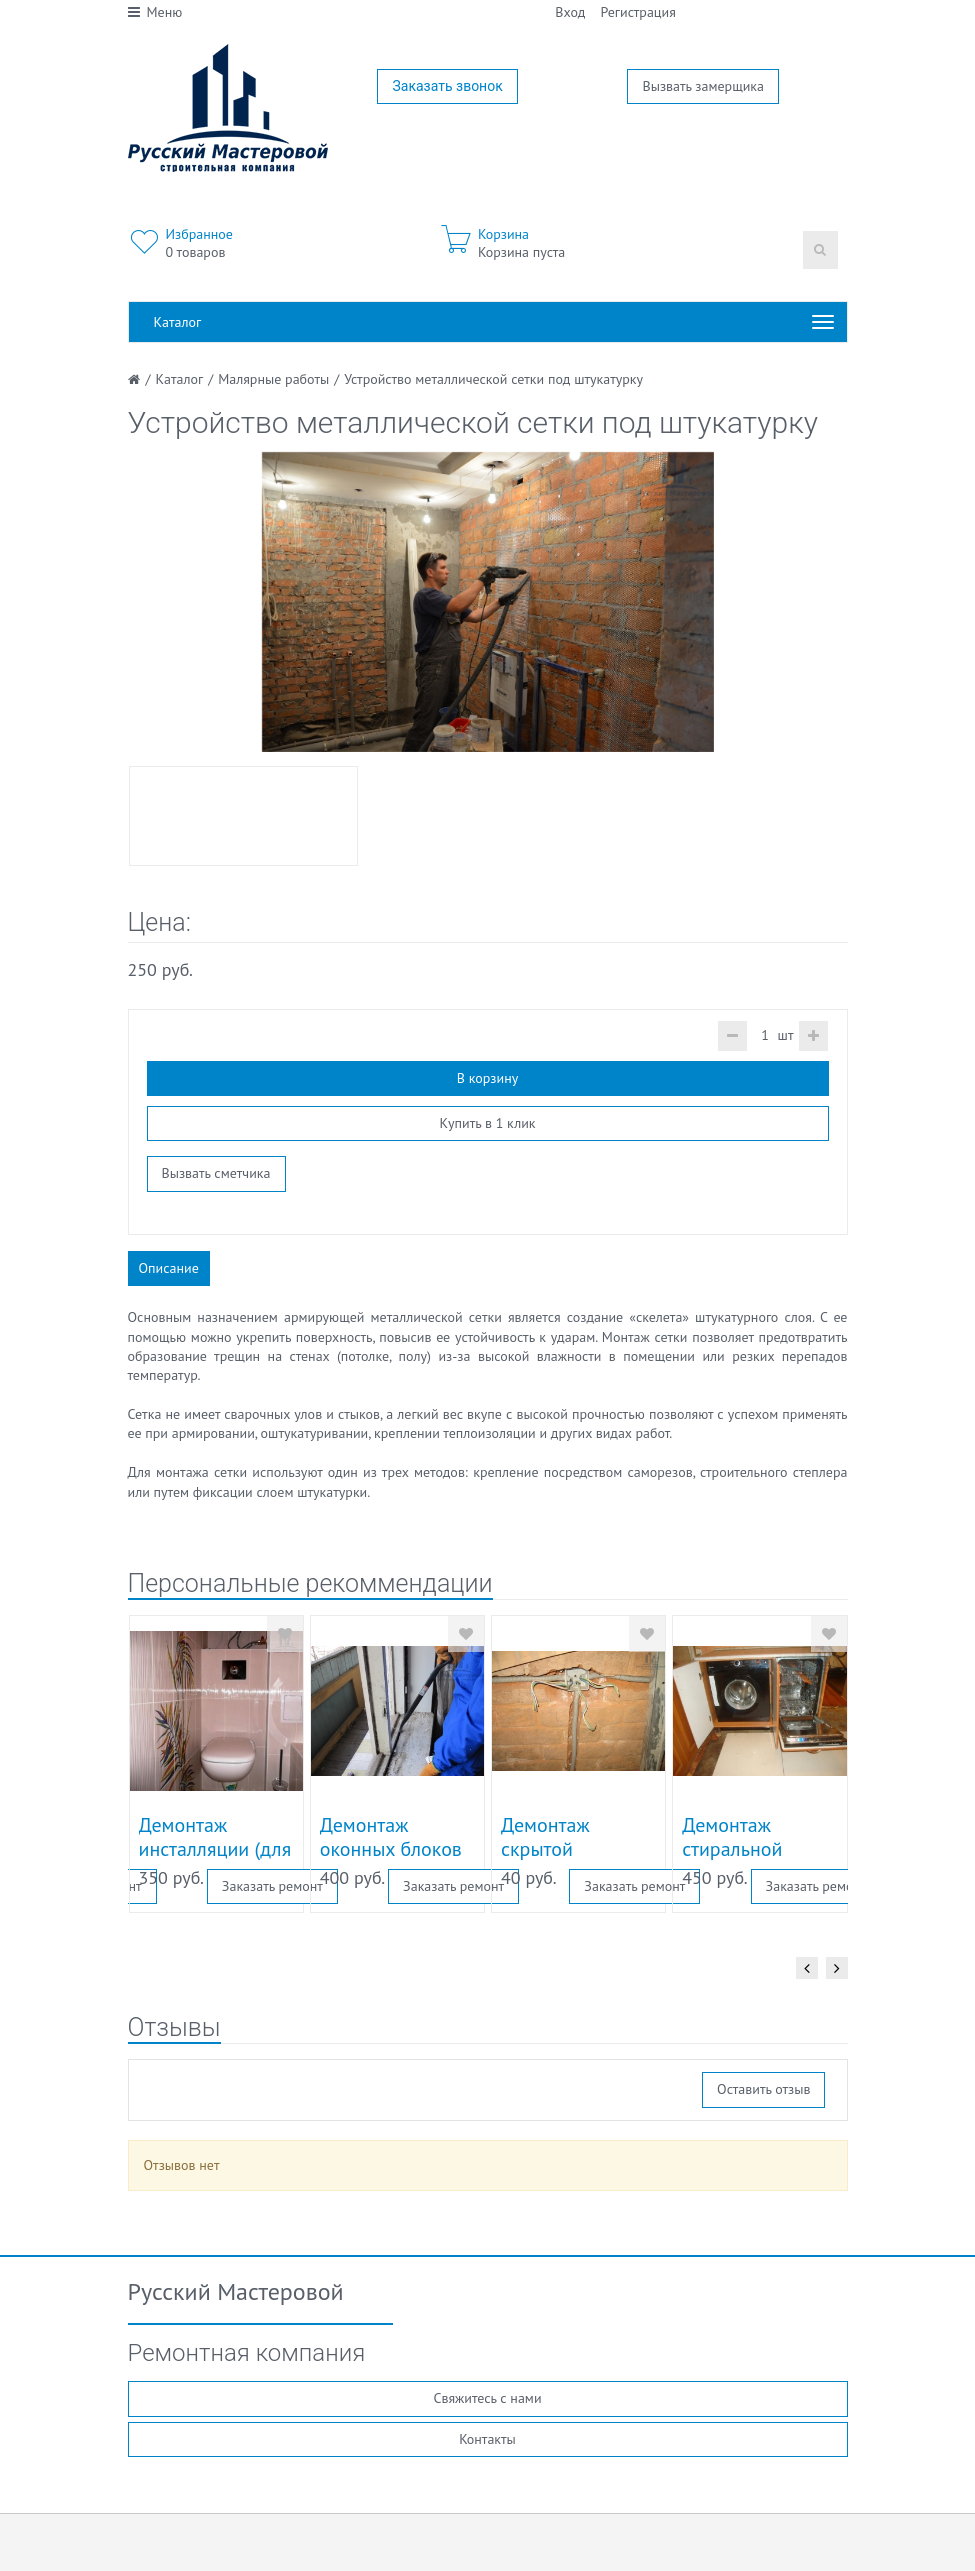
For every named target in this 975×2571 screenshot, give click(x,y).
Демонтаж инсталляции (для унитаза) (215, 1849)
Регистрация (637, 12)
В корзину (487, 1078)
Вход (570, 12)
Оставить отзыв (763, 2089)
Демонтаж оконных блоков (391, 1837)
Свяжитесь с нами (487, 2398)
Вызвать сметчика (216, 1173)
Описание (169, 1268)
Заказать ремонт (272, 1886)
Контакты (487, 2439)
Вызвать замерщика (703, 86)
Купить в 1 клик (487, 1123)
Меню (155, 12)
